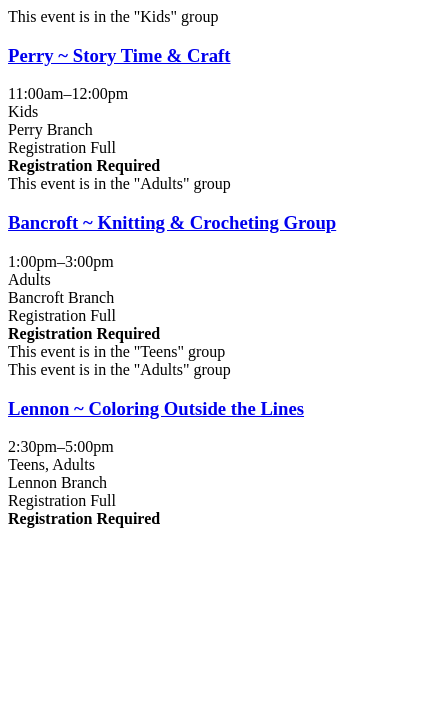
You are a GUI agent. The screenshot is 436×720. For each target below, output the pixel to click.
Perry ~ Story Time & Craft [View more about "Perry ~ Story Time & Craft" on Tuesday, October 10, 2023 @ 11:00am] (119, 55)
